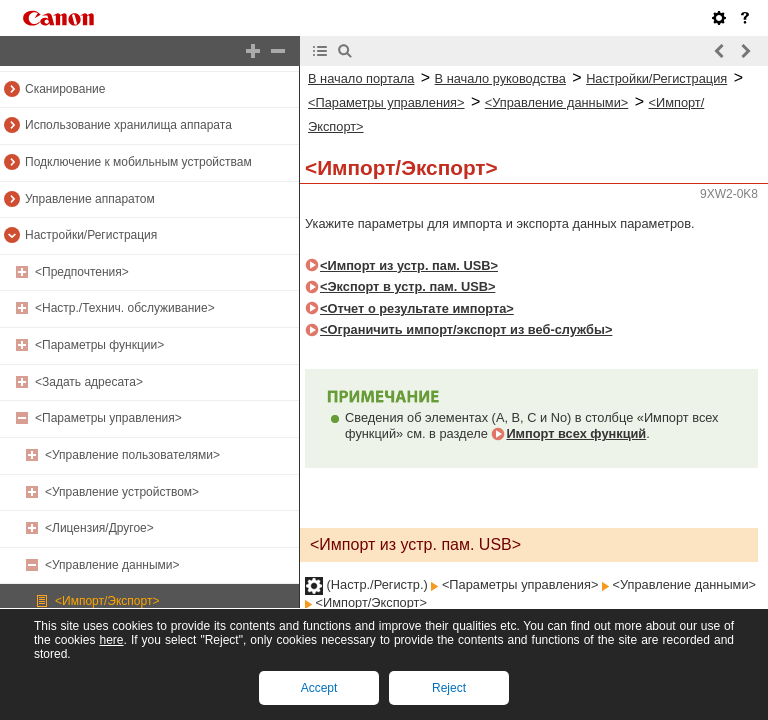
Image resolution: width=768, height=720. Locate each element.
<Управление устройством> (122, 492)
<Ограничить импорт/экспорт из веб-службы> (466, 329)
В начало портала (361, 78)
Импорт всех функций (576, 433)
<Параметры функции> (99, 345)
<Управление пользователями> (132, 455)
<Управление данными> (112, 565)
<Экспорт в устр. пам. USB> (407, 286)
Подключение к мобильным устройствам (138, 162)
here (111, 640)
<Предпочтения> (82, 272)
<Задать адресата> (89, 382)
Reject (449, 688)
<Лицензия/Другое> (99, 528)
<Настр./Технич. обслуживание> (125, 308)
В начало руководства (500, 78)
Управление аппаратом (90, 199)
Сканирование (65, 89)
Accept (319, 688)
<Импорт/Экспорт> (107, 601)
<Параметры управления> (108, 418)
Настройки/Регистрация (91, 235)
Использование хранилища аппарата (128, 125)
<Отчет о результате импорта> (417, 308)
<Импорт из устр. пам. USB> (409, 265)
